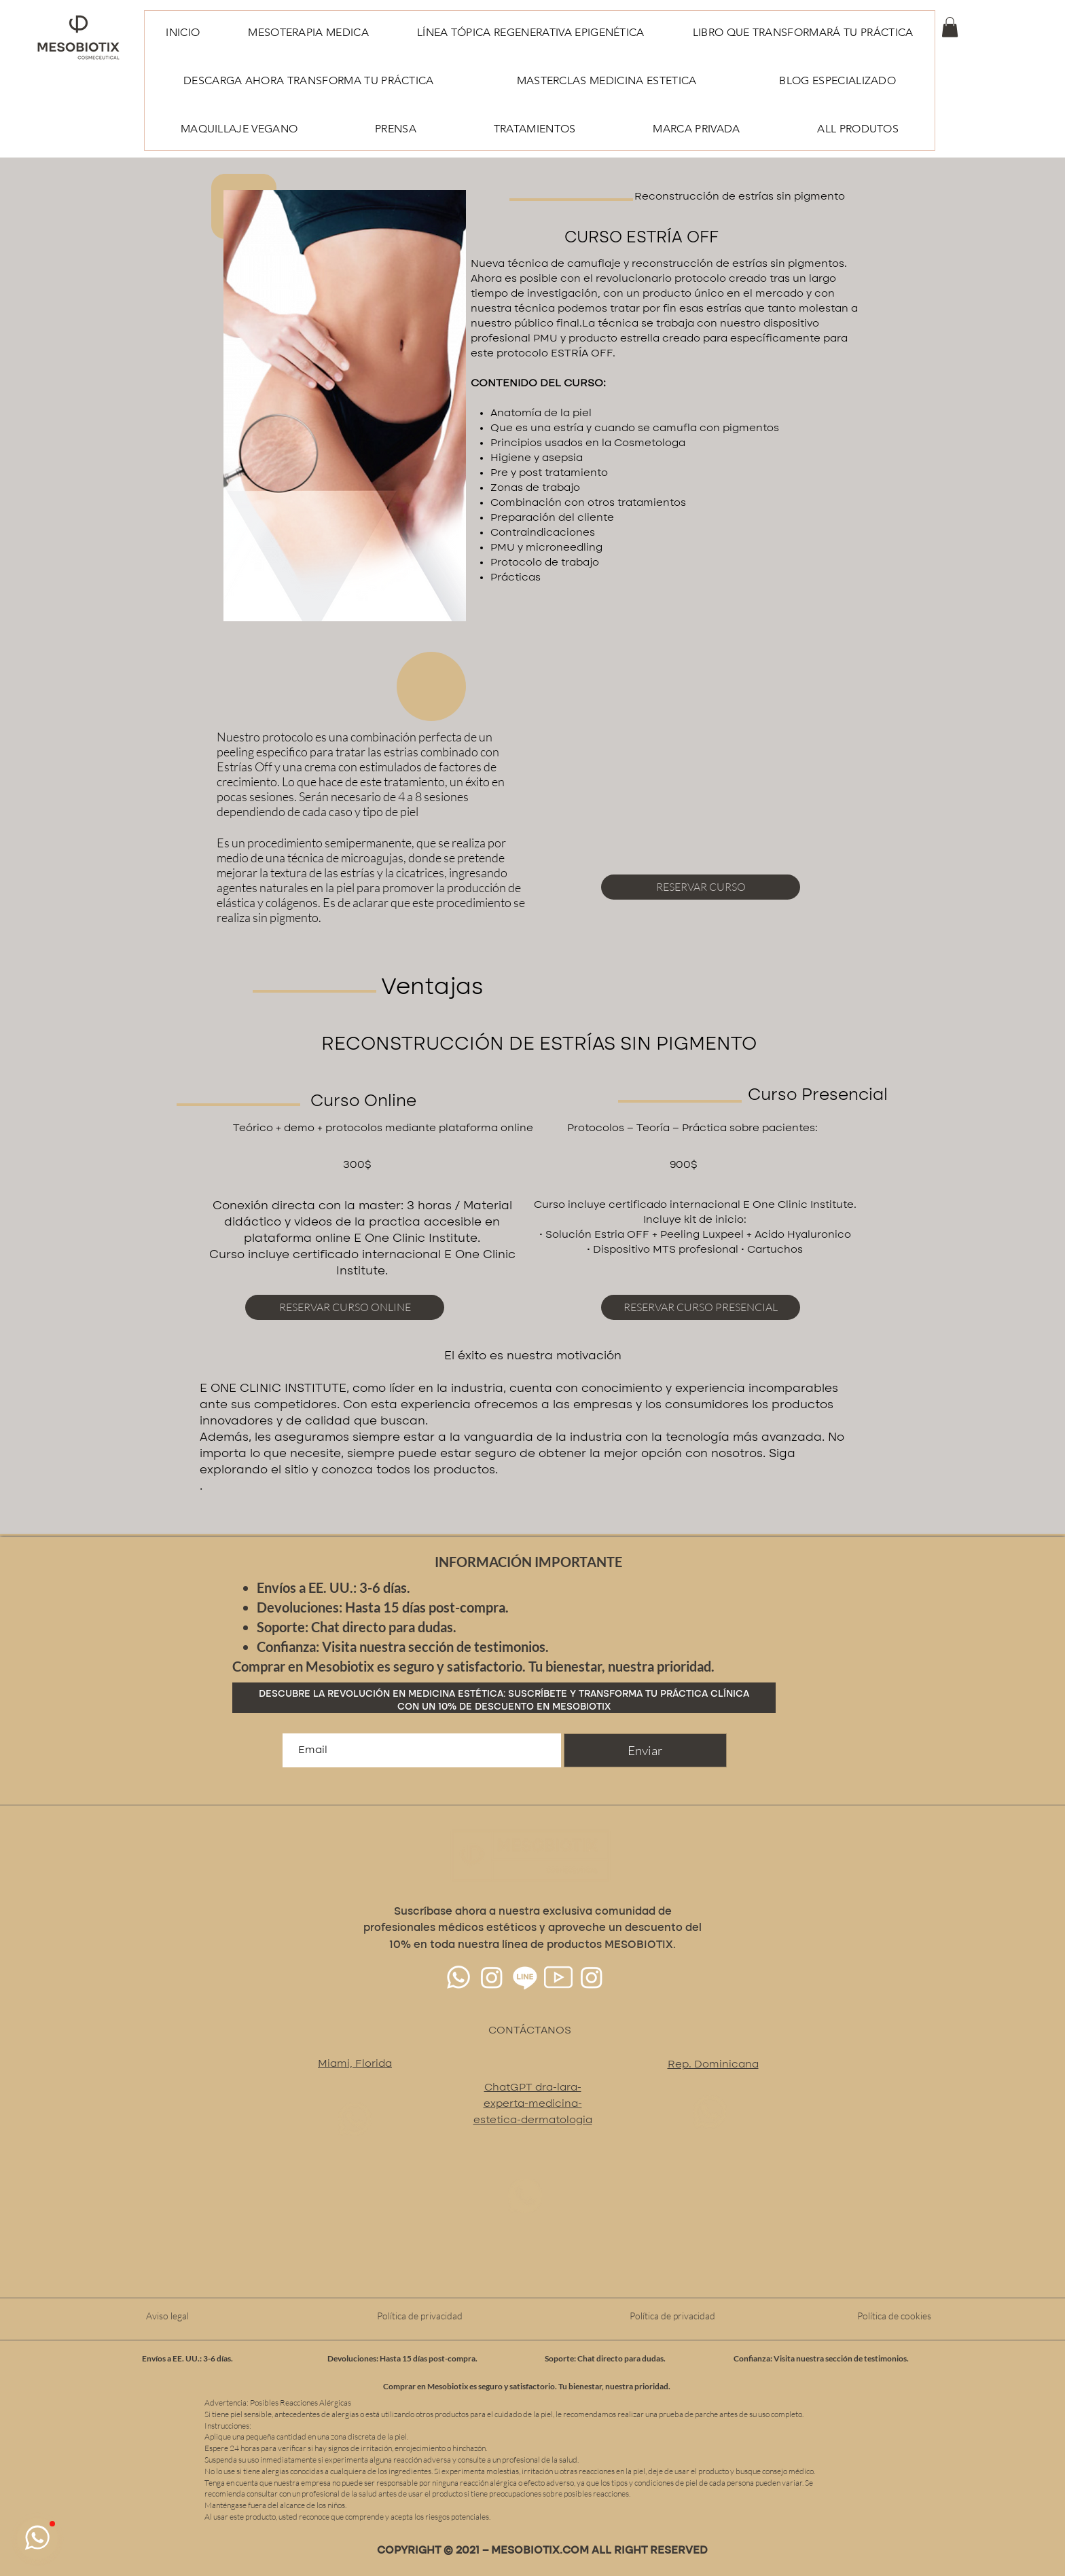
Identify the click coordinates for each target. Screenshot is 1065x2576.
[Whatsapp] (458, 1977)
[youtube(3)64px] (558, 1977)
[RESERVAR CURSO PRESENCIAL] (700, 1307)
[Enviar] (645, 1750)
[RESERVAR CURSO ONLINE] (344, 1307)
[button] (949, 27)
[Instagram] (491, 1977)
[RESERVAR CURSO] (700, 887)
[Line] (525, 1977)
